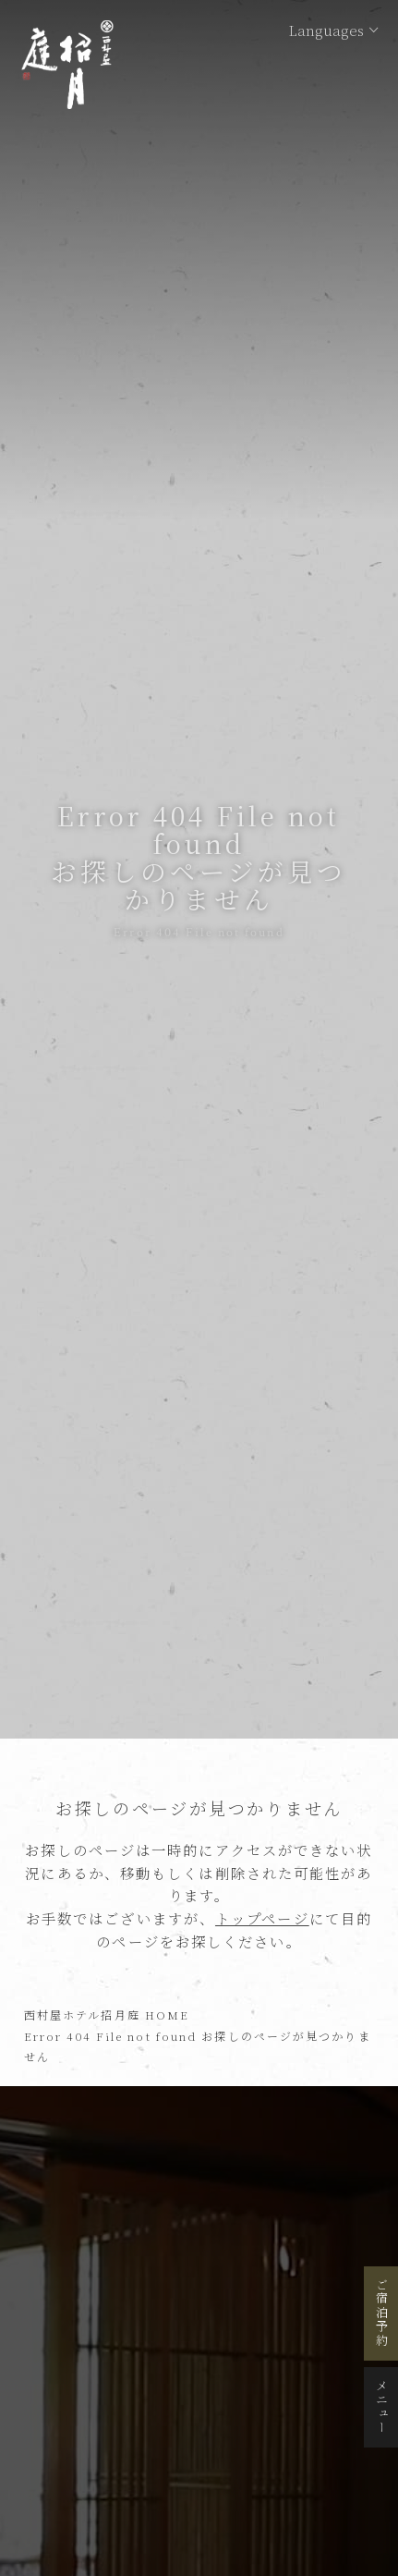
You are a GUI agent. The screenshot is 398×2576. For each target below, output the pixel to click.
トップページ (262, 1918)
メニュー (382, 2407)
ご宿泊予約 (382, 2313)
